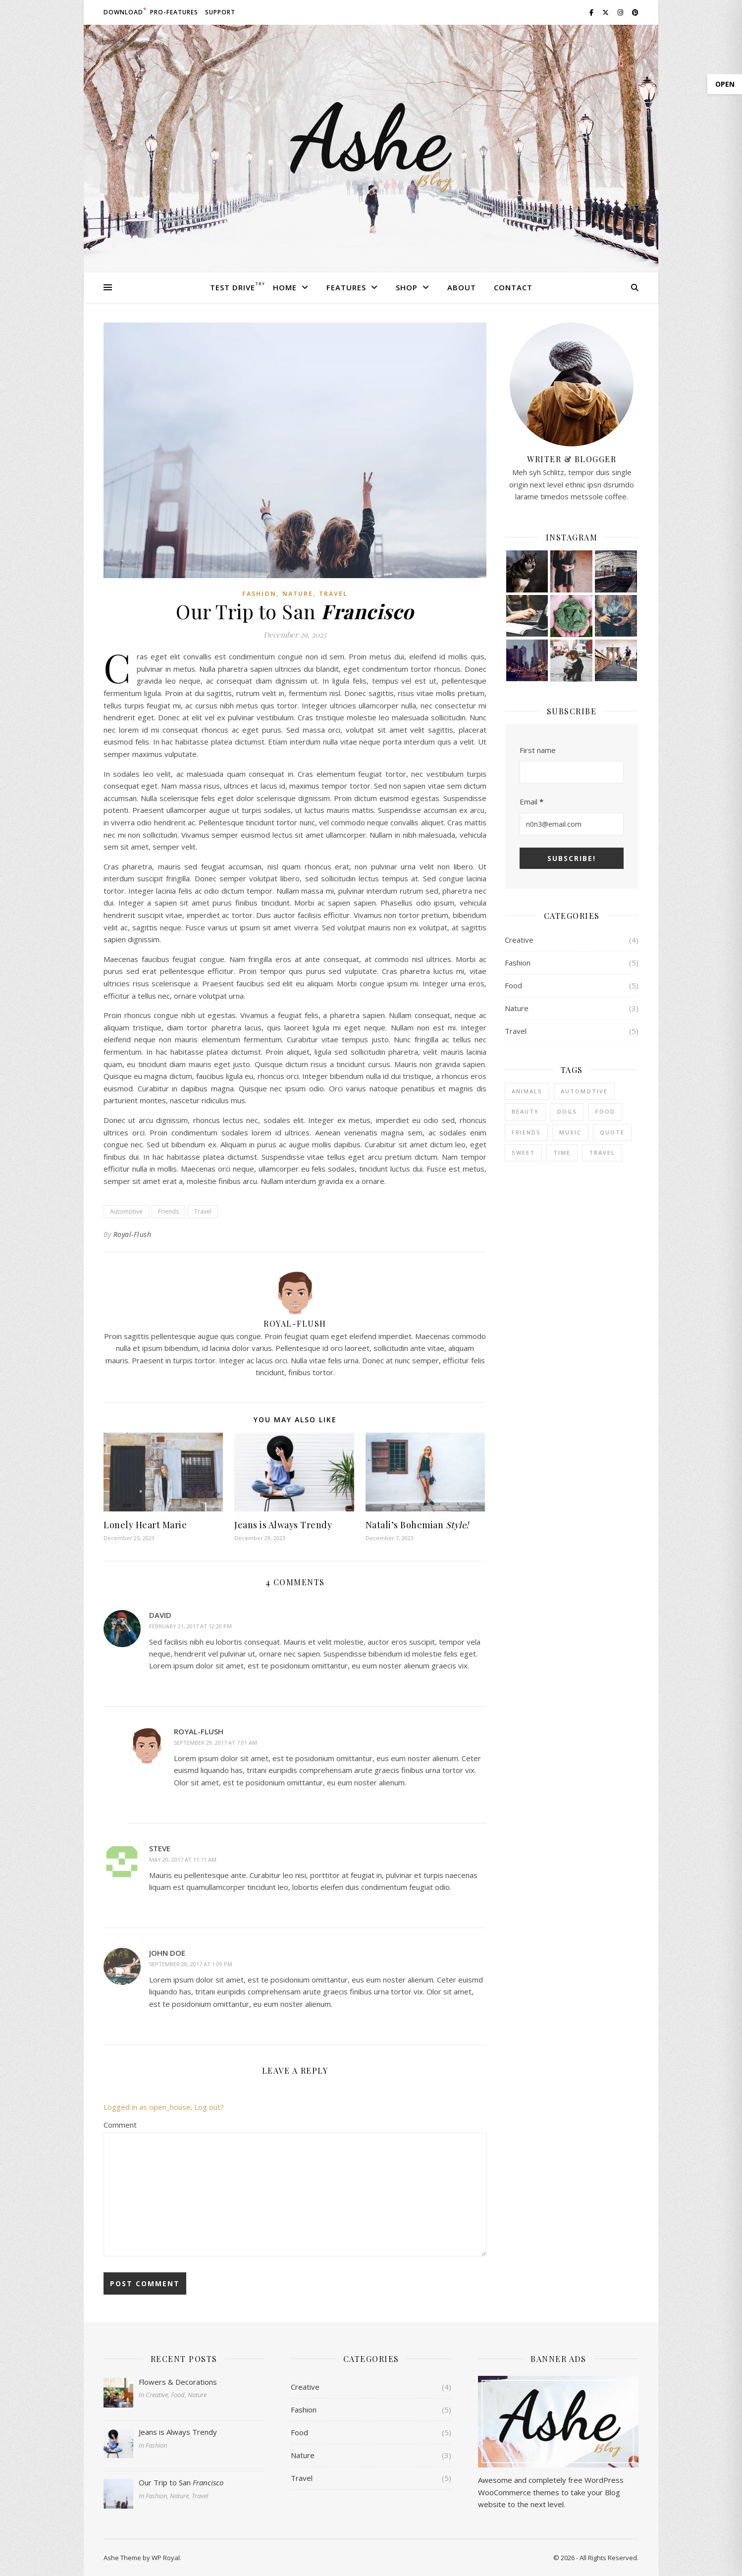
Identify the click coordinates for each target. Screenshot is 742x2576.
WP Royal (166, 2557)
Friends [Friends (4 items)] (526, 1132)
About (461, 287)
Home (285, 287)
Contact (513, 287)
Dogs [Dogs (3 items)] (567, 1111)
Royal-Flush (132, 1234)
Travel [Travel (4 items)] (602, 1152)
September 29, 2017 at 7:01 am (215, 1742)
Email (531, 801)
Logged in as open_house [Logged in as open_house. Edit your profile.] (147, 2107)
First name (538, 750)
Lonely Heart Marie (145, 1525)
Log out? (209, 2107)
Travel (333, 594)
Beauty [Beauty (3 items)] (525, 1111)
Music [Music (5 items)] (570, 1132)
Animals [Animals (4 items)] (527, 1091)
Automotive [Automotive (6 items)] (584, 1091)
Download (123, 12)
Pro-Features (174, 12)
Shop (407, 287)
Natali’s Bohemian (417, 1525)
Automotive (126, 1211)
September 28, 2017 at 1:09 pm (190, 1964)
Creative (519, 940)
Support (220, 12)
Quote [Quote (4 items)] (612, 1132)
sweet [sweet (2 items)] (523, 1152)
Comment (120, 2125)
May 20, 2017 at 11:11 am (182, 1859)
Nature (297, 594)
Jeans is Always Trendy (283, 1525)
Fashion (259, 594)
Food (513, 985)
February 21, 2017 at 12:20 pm (190, 1626)
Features (346, 287)
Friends (168, 1211)
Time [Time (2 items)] (562, 1152)
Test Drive (232, 287)
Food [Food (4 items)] (605, 1111)
